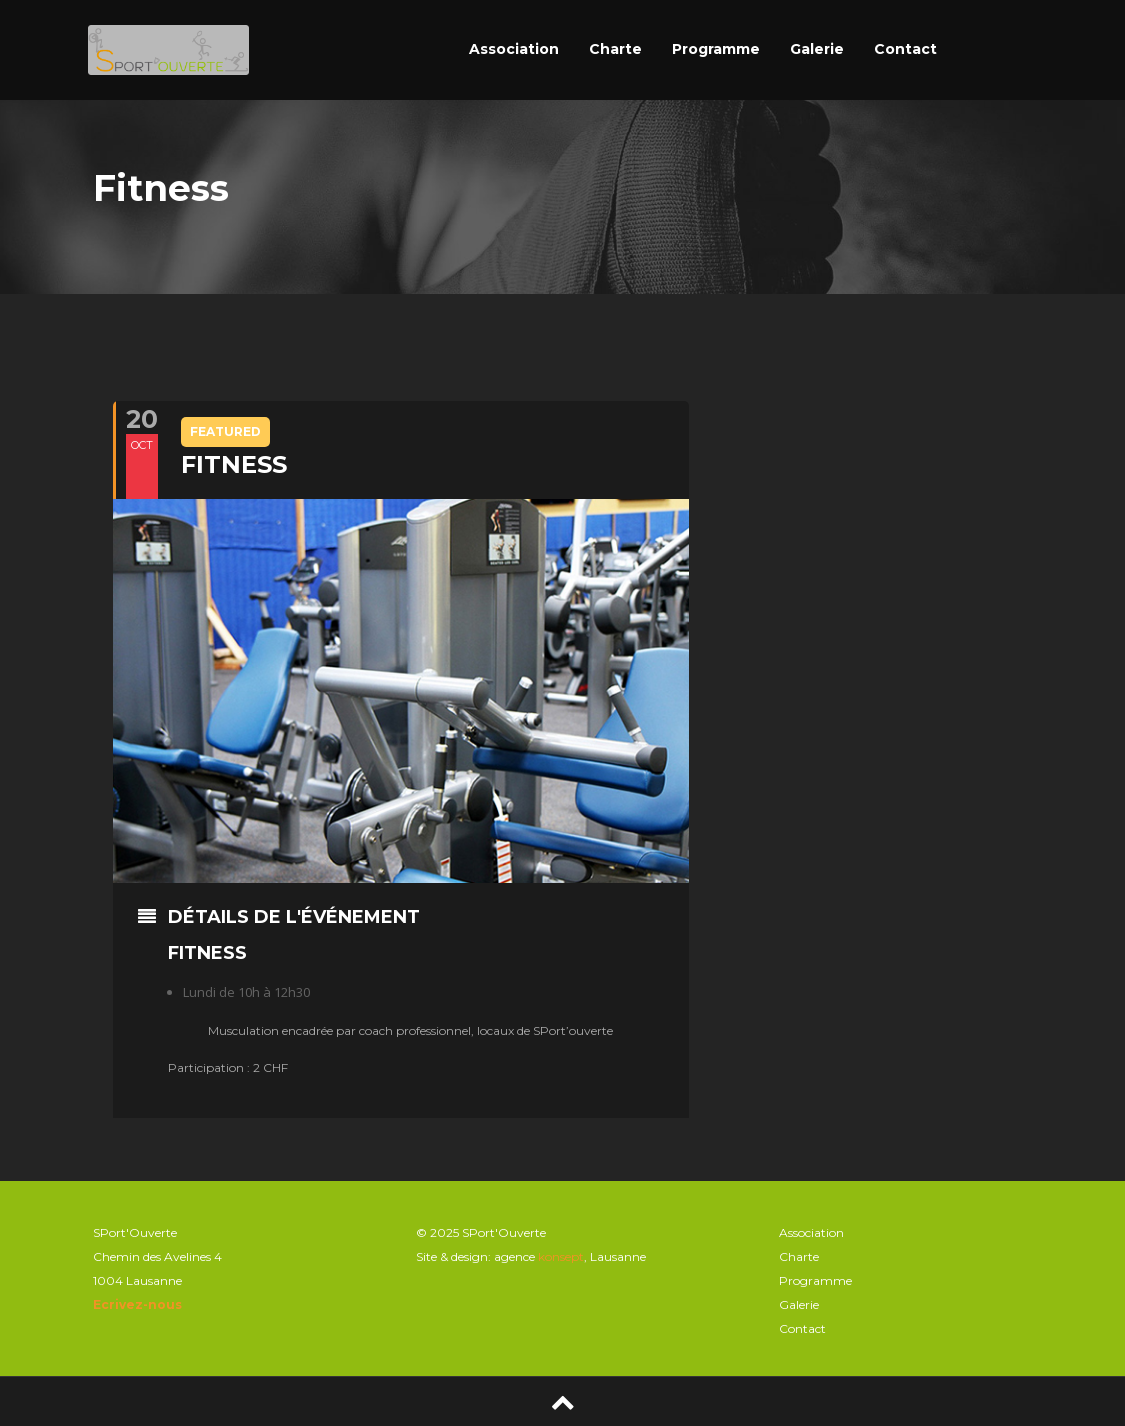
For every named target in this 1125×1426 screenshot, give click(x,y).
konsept (561, 1256)
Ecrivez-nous (137, 1304)
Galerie (817, 49)
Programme (716, 49)
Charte (615, 49)
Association (514, 49)
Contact (905, 49)
